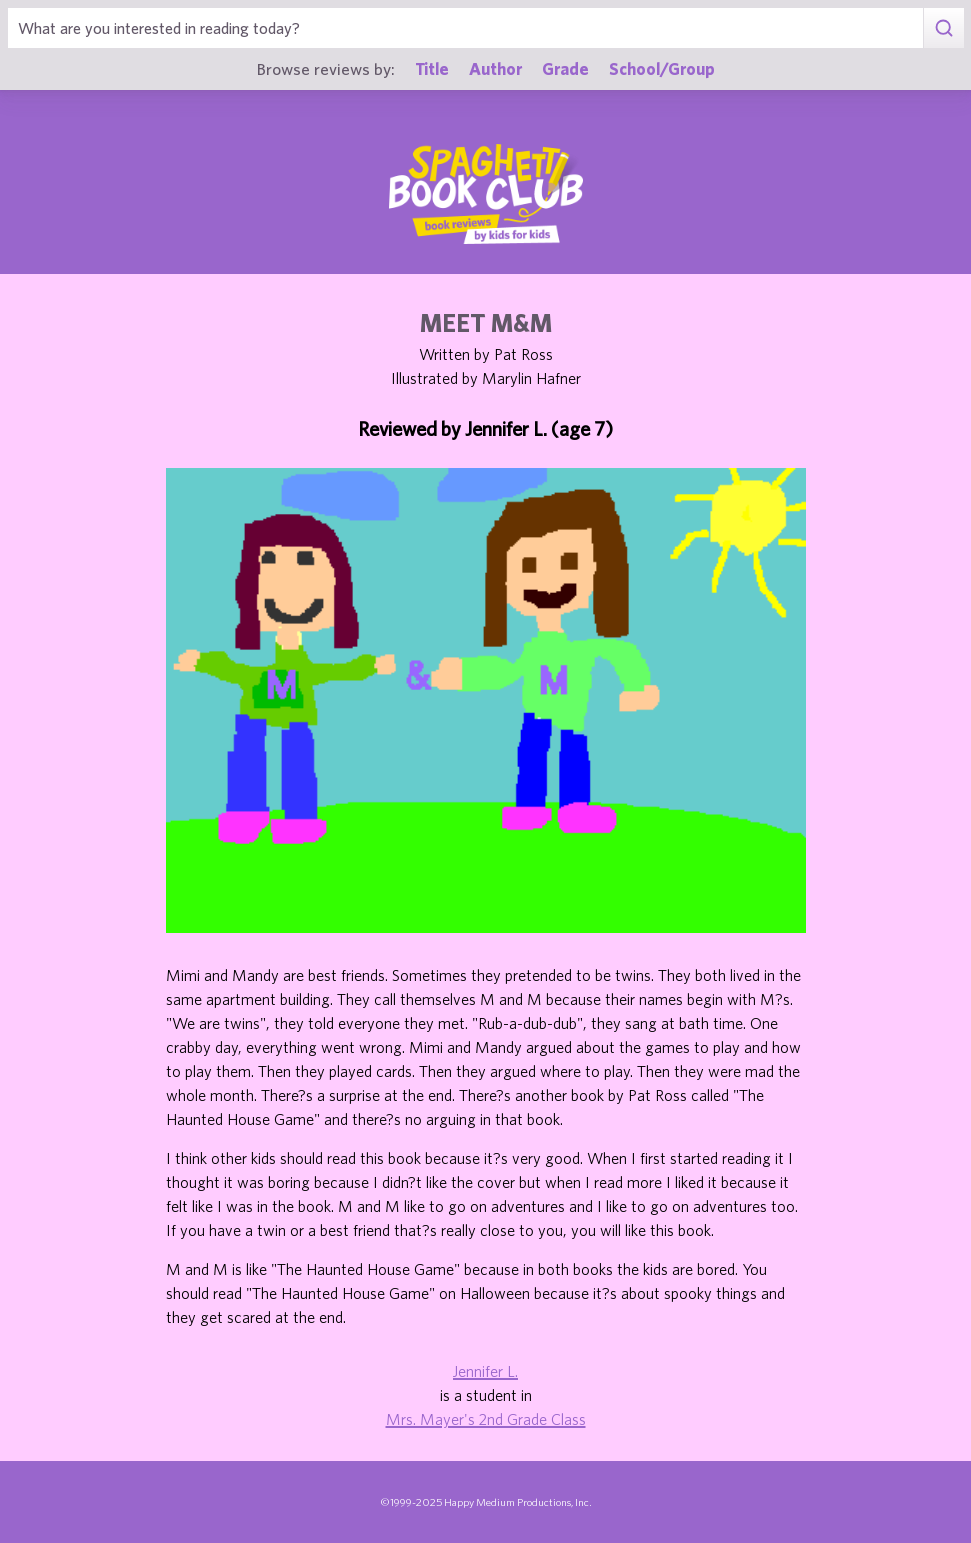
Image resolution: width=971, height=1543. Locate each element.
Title (432, 68)
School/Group (662, 68)
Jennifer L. (485, 1371)
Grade (565, 68)
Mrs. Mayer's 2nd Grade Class (486, 1419)
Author (495, 68)
